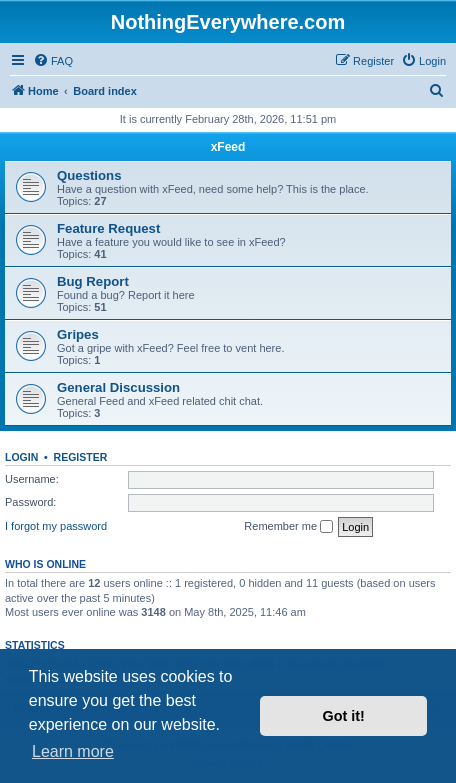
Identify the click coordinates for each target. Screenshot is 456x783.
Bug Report (93, 281)
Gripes (78, 334)
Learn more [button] (73, 751)
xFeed (228, 147)
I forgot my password (56, 526)
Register (81, 457)
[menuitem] (53, 61)
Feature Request (108, 228)
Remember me (288, 527)
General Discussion (118, 387)
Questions (89, 175)
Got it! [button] (344, 716)
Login (21, 457)
